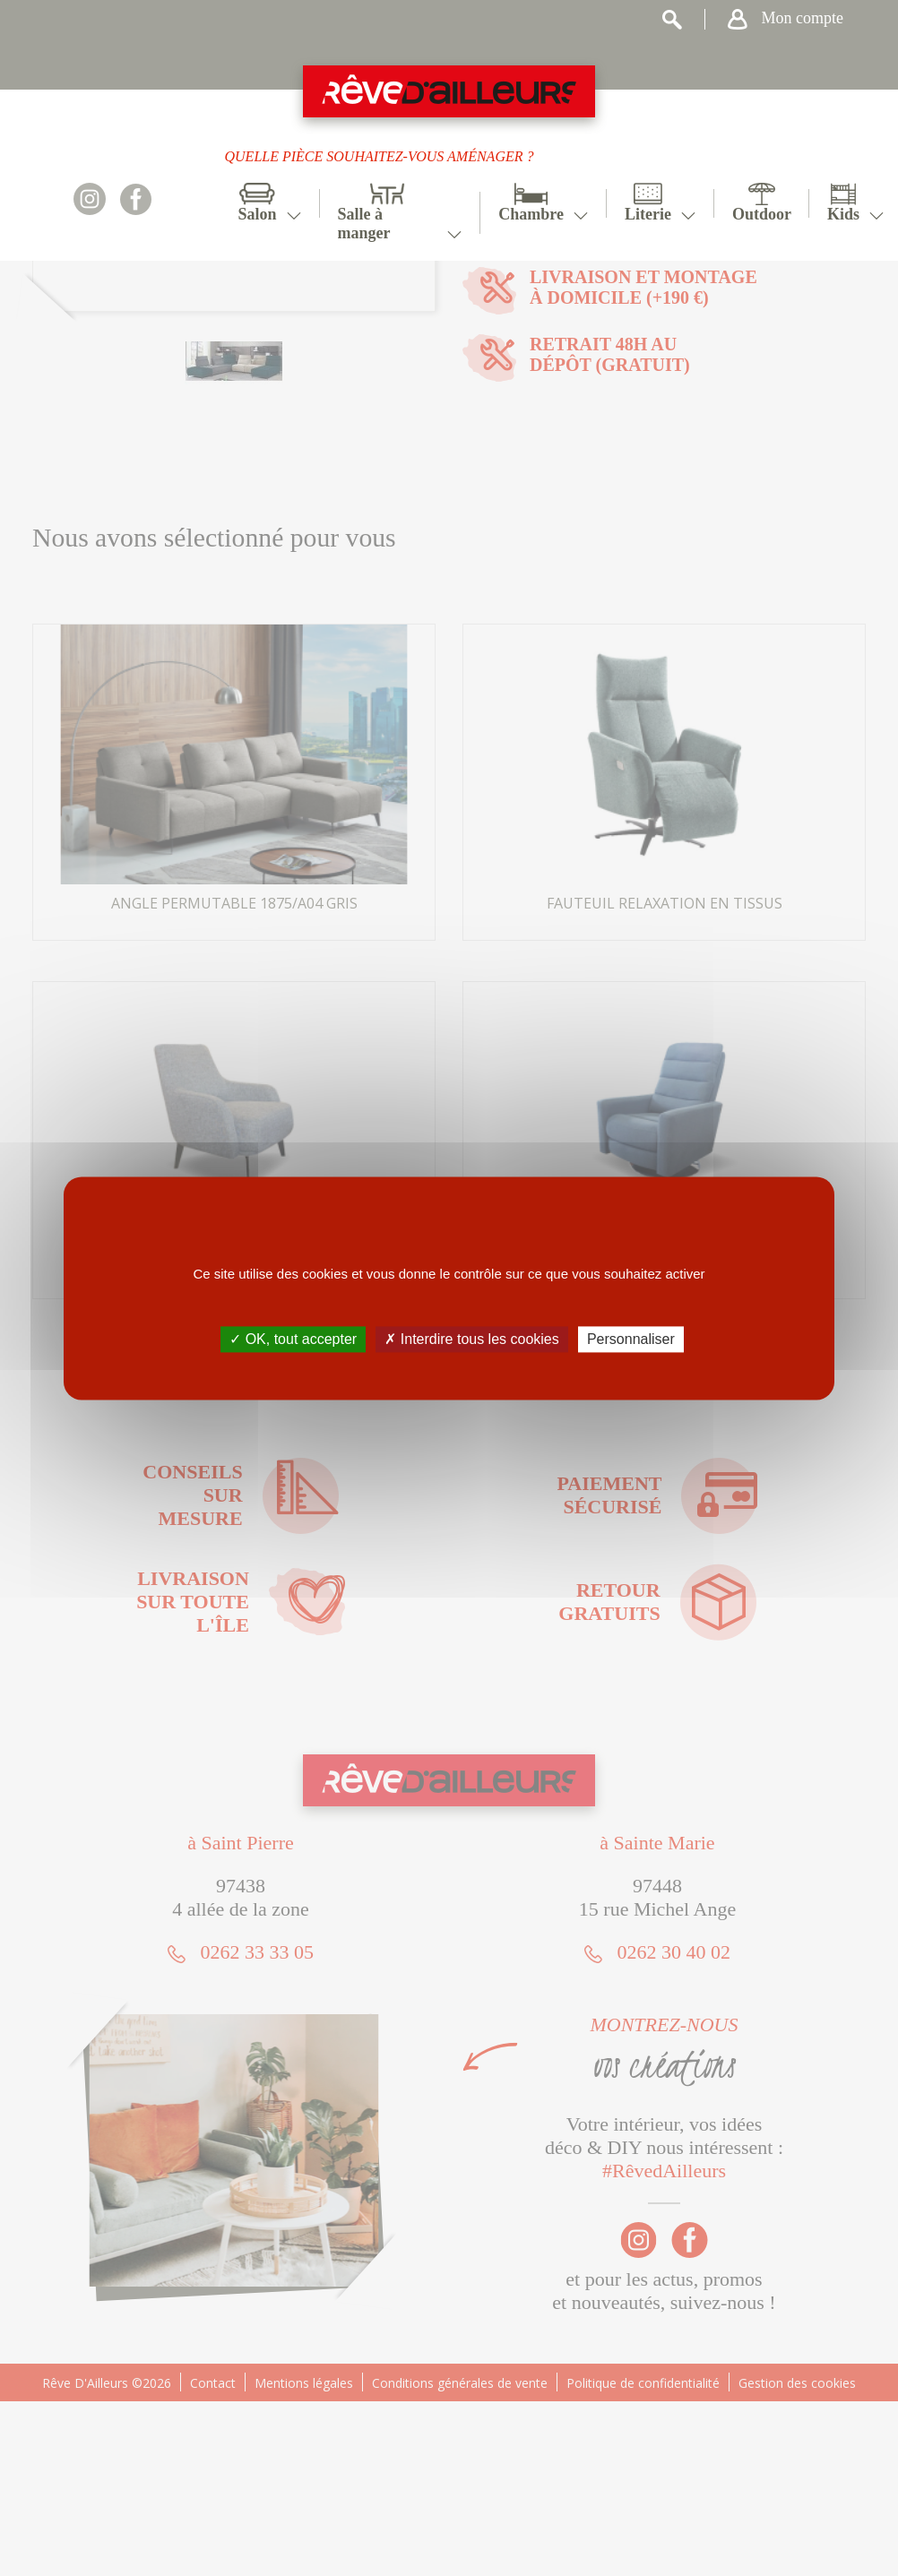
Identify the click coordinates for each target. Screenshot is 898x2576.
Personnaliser (631, 1339)
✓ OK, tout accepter (293, 1339)
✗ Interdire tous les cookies (471, 1339)
